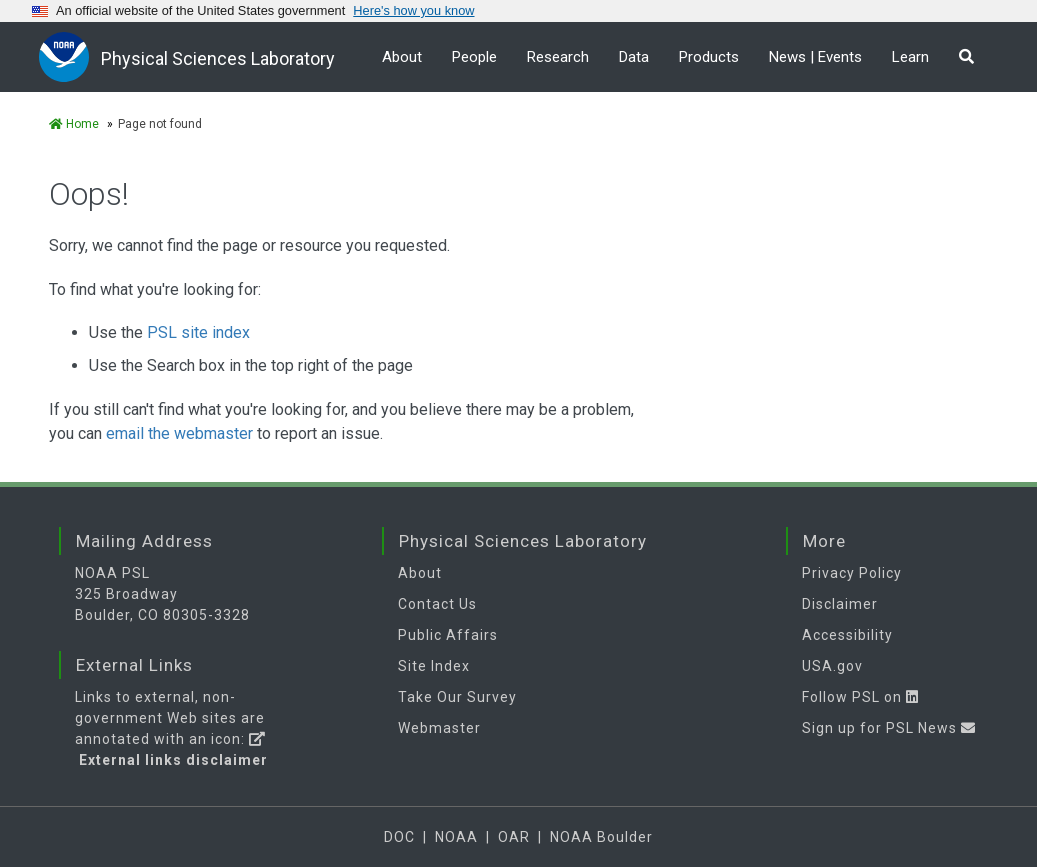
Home (74, 124)
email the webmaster (179, 433)
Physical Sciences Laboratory (218, 58)
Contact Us (437, 604)
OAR (514, 837)
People (474, 57)
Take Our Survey (457, 697)
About (402, 57)
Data (634, 57)
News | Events (815, 57)
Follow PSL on (860, 697)
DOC (399, 837)
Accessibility (847, 635)
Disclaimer (840, 604)
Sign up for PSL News (889, 728)
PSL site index (198, 332)
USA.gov (832, 666)
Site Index (434, 666)
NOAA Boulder (601, 837)
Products (709, 57)
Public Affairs (448, 635)
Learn (910, 57)
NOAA (456, 837)
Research (558, 57)
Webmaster (439, 728)
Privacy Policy (852, 573)
